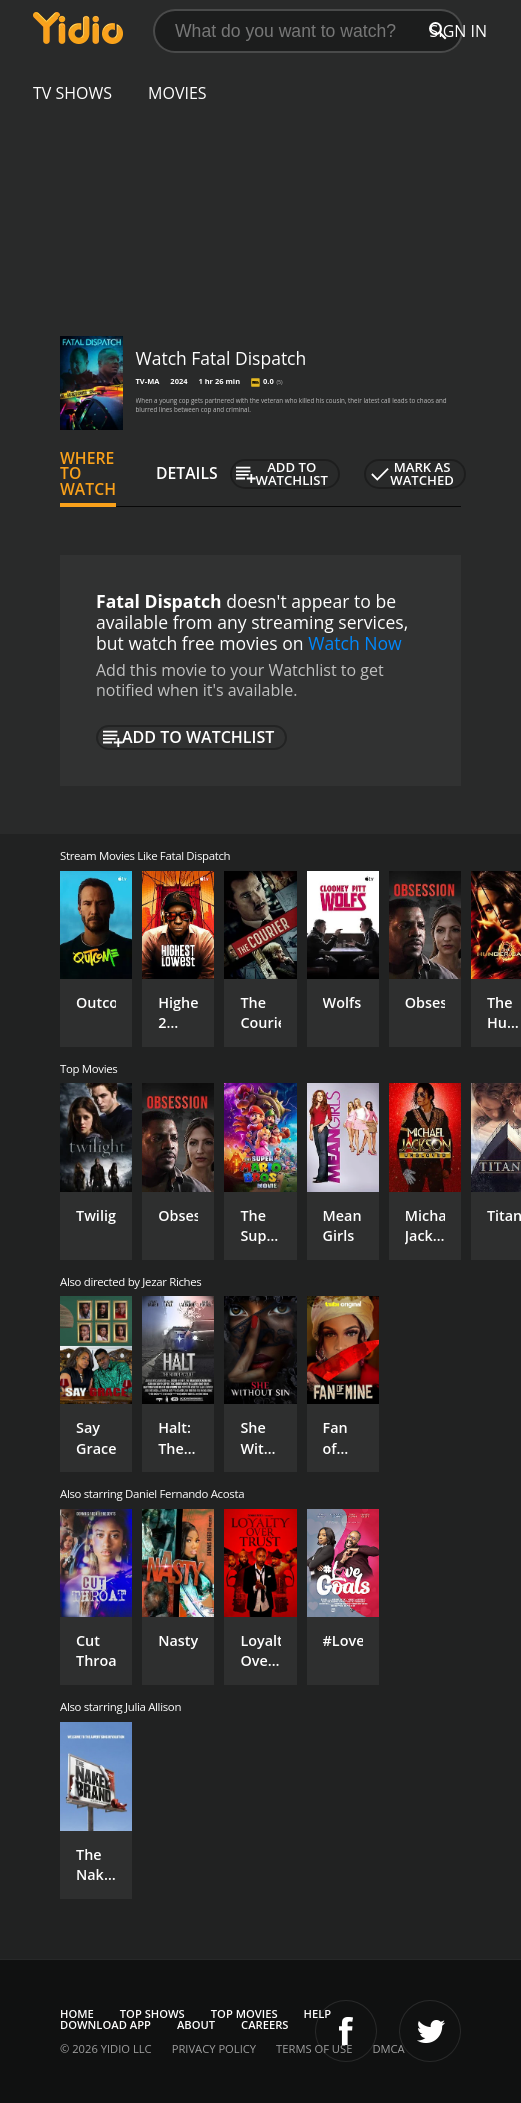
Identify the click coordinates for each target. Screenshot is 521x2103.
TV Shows (72, 93)
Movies (177, 93)
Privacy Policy (214, 2048)
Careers (264, 2024)
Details (187, 473)
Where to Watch (88, 474)
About (196, 2024)
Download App (105, 2024)
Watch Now (355, 643)
